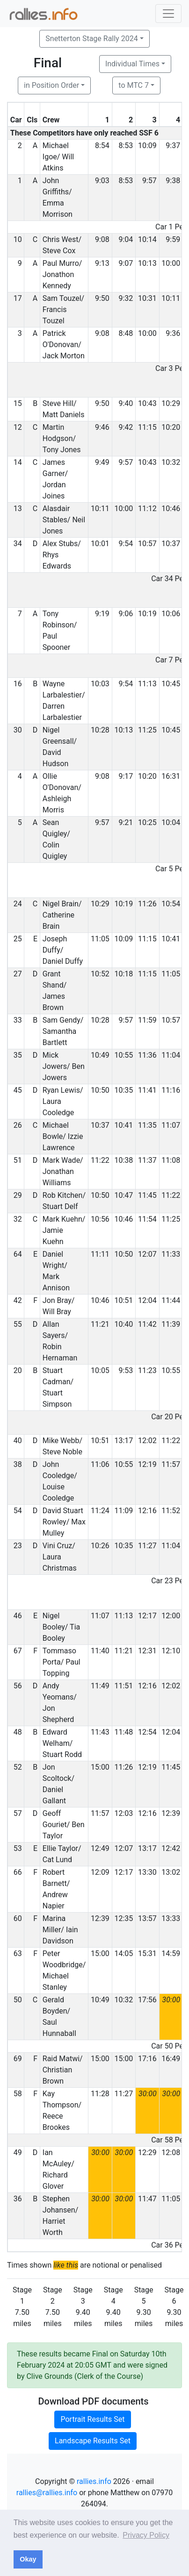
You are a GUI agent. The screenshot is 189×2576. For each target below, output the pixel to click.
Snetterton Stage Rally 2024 (91, 38)
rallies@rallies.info (46, 2492)
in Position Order (51, 85)
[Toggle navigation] (168, 13)
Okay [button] (28, 2559)
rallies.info (94, 2481)
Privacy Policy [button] (146, 2535)
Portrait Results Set (92, 2419)
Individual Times (132, 63)
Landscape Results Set (93, 2440)
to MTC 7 (133, 85)
